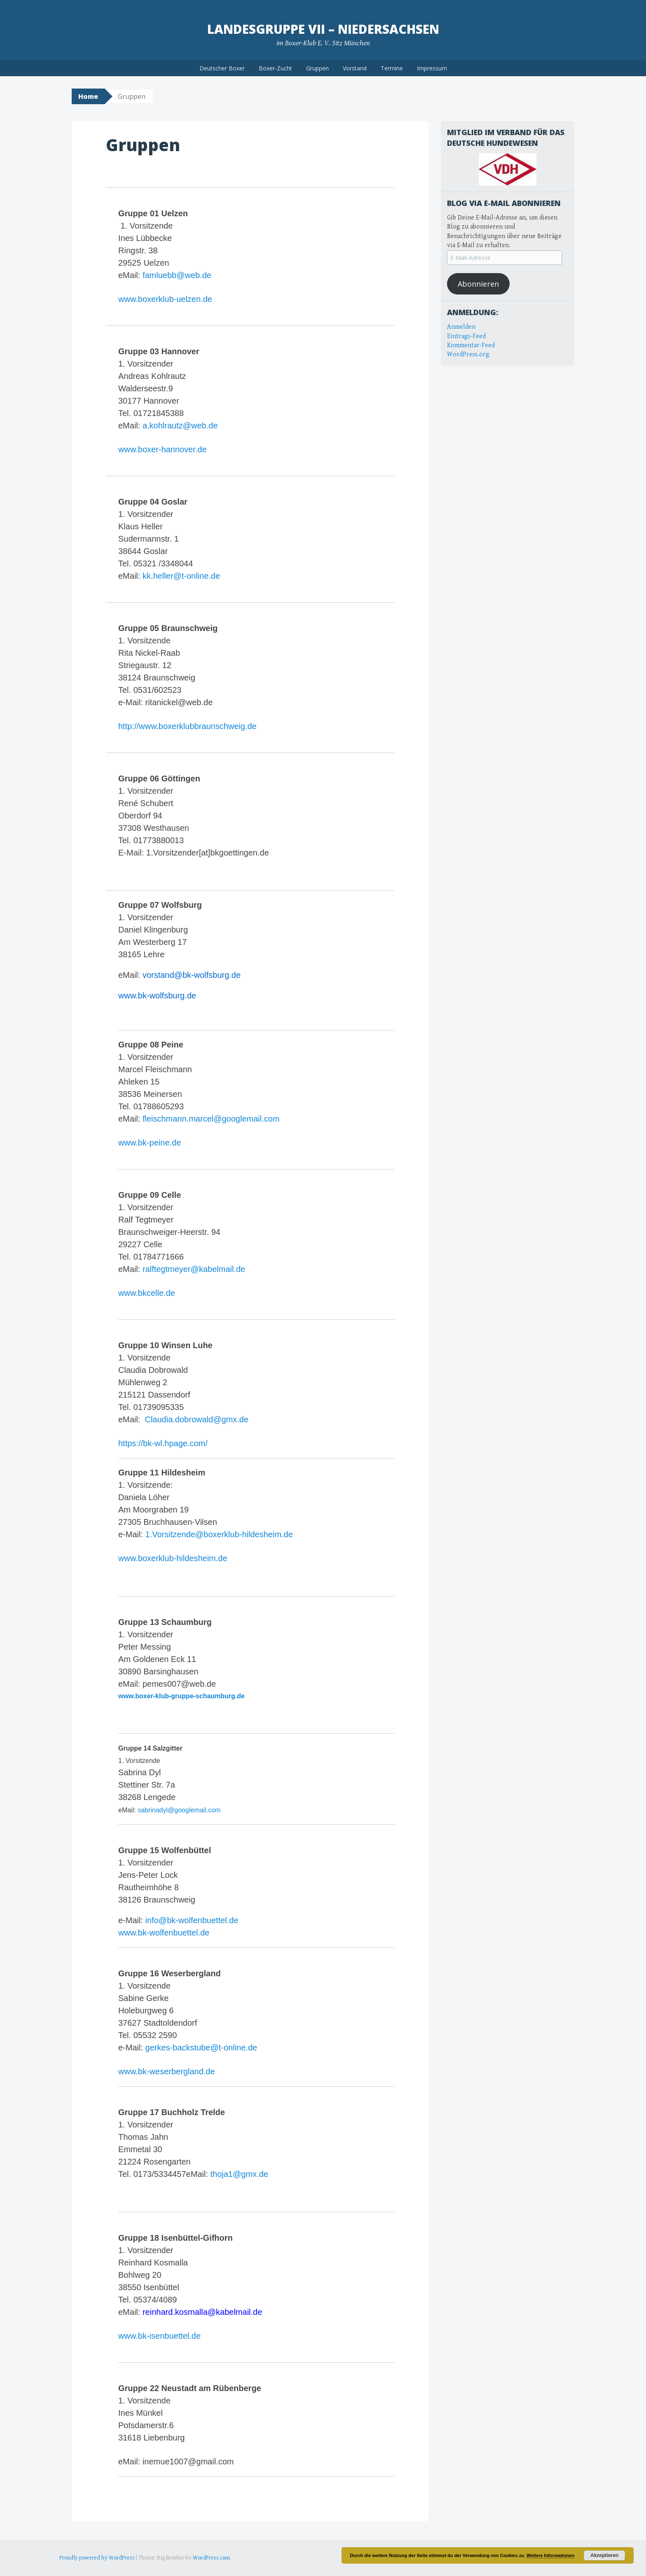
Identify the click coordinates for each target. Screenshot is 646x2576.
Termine (392, 68)
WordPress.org (468, 354)
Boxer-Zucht (275, 68)
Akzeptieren (604, 2555)
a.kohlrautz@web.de (180, 425)
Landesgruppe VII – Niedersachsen (323, 29)
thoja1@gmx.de (239, 2174)
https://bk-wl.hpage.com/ (163, 1443)
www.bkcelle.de (146, 1292)
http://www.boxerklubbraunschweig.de (187, 726)
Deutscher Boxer (222, 68)
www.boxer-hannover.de (162, 449)
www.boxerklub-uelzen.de (165, 299)
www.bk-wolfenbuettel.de (163, 1932)
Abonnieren (478, 284)
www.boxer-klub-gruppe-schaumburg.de (181, 1695)
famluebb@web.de (177, 275)
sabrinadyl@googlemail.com (179, 1810)
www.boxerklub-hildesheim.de (172, 1558)
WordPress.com (211, 2558)
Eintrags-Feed (466, 336)
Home (88, 96)
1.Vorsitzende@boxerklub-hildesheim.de (218, 1534)
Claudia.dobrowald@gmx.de (196, 1419)
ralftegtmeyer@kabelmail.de (194, 1269)
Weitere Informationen (550, 2555)
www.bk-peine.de (149, 1142)
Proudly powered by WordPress (97, 2558)
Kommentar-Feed (471, 345)
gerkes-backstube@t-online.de (201, 2047)
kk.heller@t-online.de (181, 575)
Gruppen (317, 68)
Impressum (432, 68)
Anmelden (461, 327)
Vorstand (355, 68)
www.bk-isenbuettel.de (159, 2335)
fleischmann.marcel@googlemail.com (211, 1118)
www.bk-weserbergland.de (166, 2071)
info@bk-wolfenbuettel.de (192, 1920)
